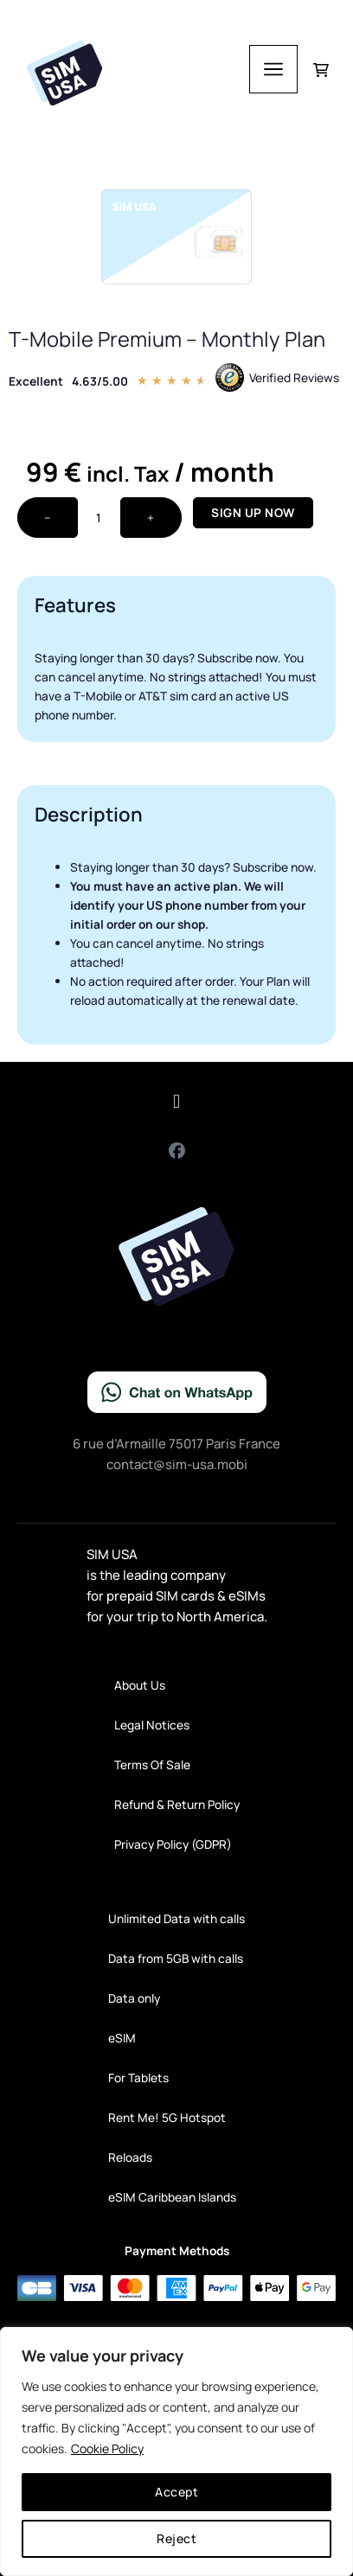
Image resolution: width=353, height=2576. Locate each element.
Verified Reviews (294, 377)
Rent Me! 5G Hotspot (167, 2117)
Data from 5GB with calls (175, 1958)
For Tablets (138, 2077)
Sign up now (253, 512)
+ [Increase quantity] (151, 517)
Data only (134, 1998)
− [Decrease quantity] (47, 517)
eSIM (122, 2037)
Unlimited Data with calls (176, 1918)
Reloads (130, 2157)
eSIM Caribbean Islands (172, 2197)
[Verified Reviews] (229, 377)
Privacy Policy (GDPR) (173, 1844)
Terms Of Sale (152, 1764)
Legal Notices (151, 1724)
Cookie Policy (107, 2448)
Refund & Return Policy (177, 1804)
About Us (139, 1685)
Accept (176, 2491)
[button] (176, 1102)
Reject (176, 2538)
